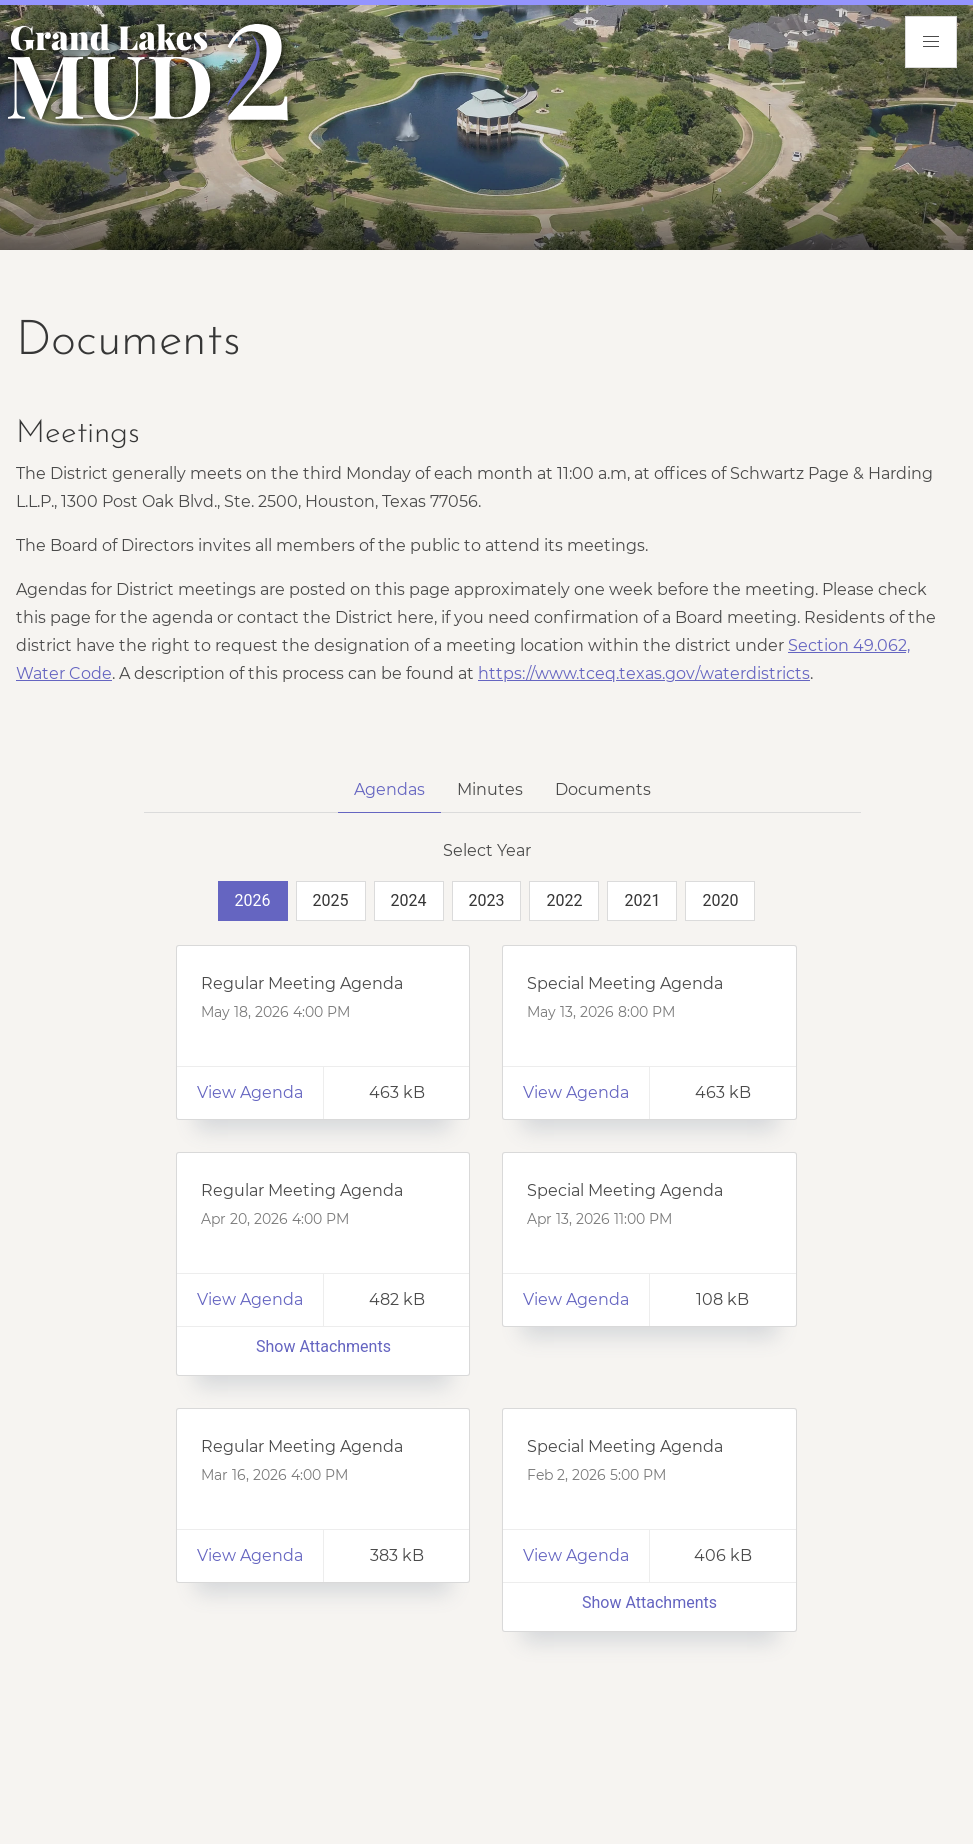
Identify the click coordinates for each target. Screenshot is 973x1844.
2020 (720, 900)
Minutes (490, 789)
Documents (603, 789)
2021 (642, 900)
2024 (409, 900)
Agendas (389, 789)
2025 (331, 900)
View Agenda (250, 1092)
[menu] (931, 42)
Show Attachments (323, 1346)
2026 (253, 900)
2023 (487, 900)
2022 (564, 900)
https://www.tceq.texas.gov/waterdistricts (644, 673)
